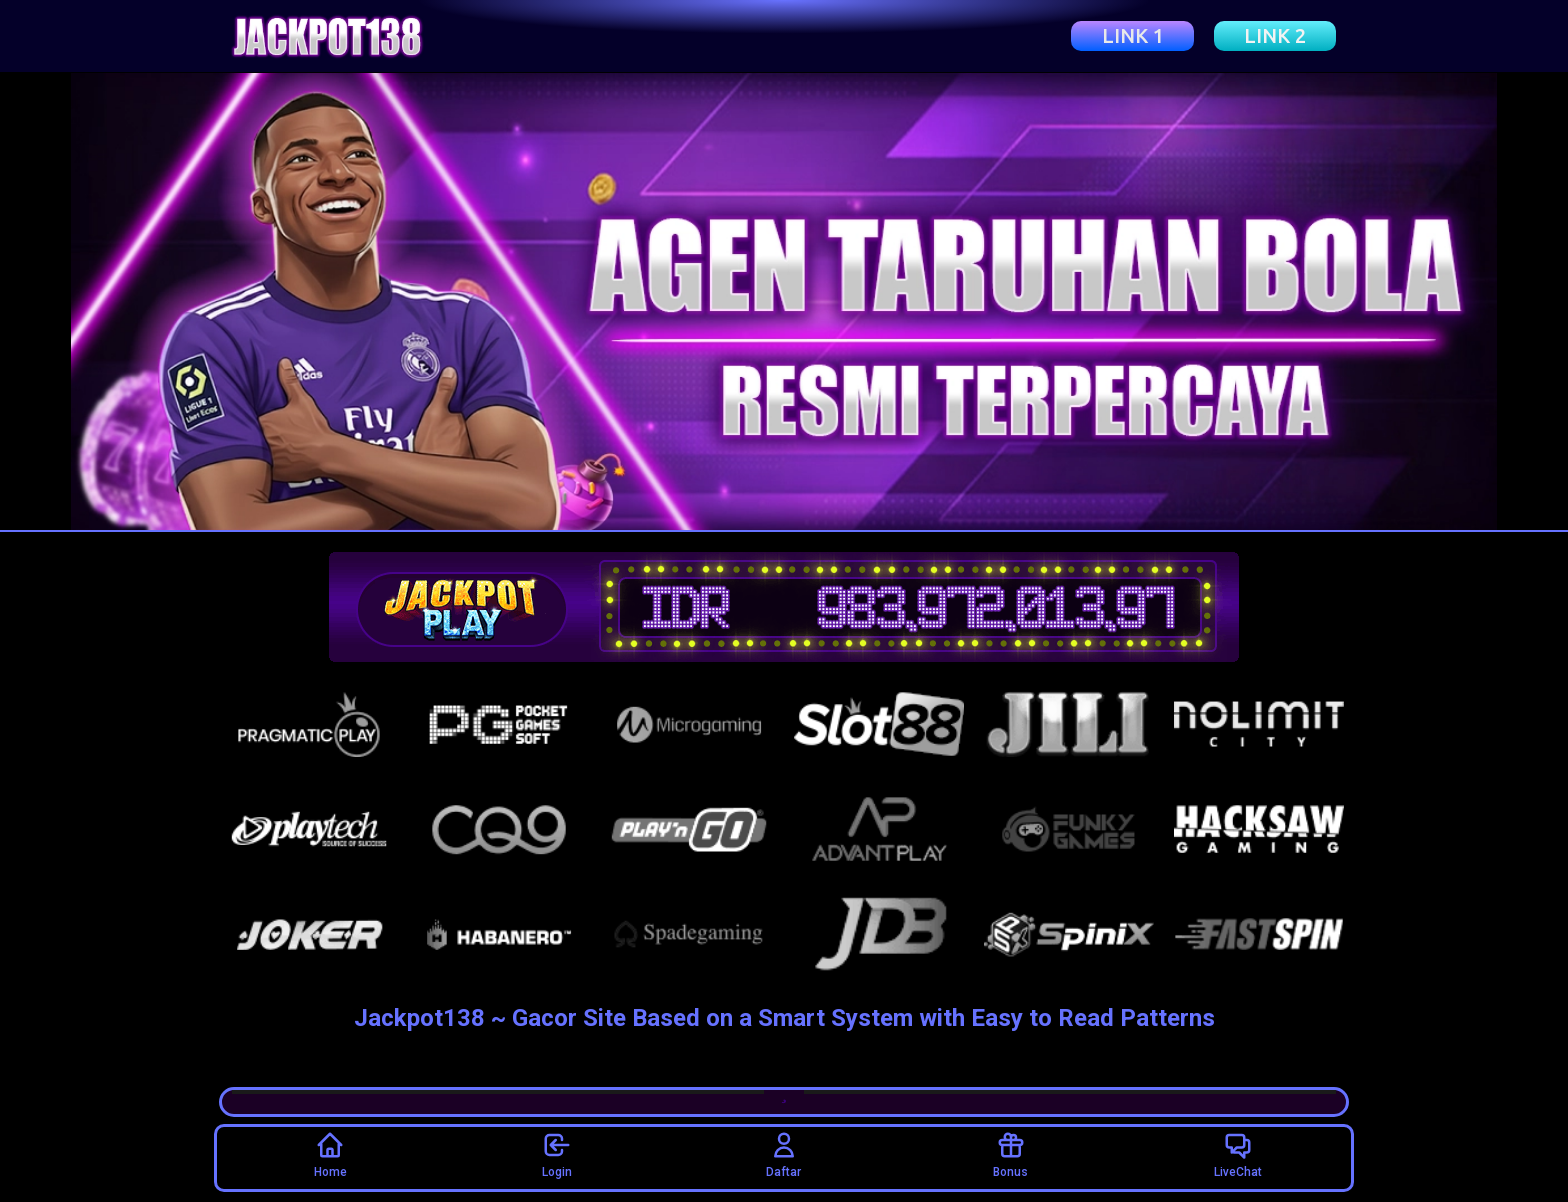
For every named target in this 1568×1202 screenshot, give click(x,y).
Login (557, 1154)
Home (330, 1154)
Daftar (783, 1154)
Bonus (1010, 1154)
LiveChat (1238, 1154)
